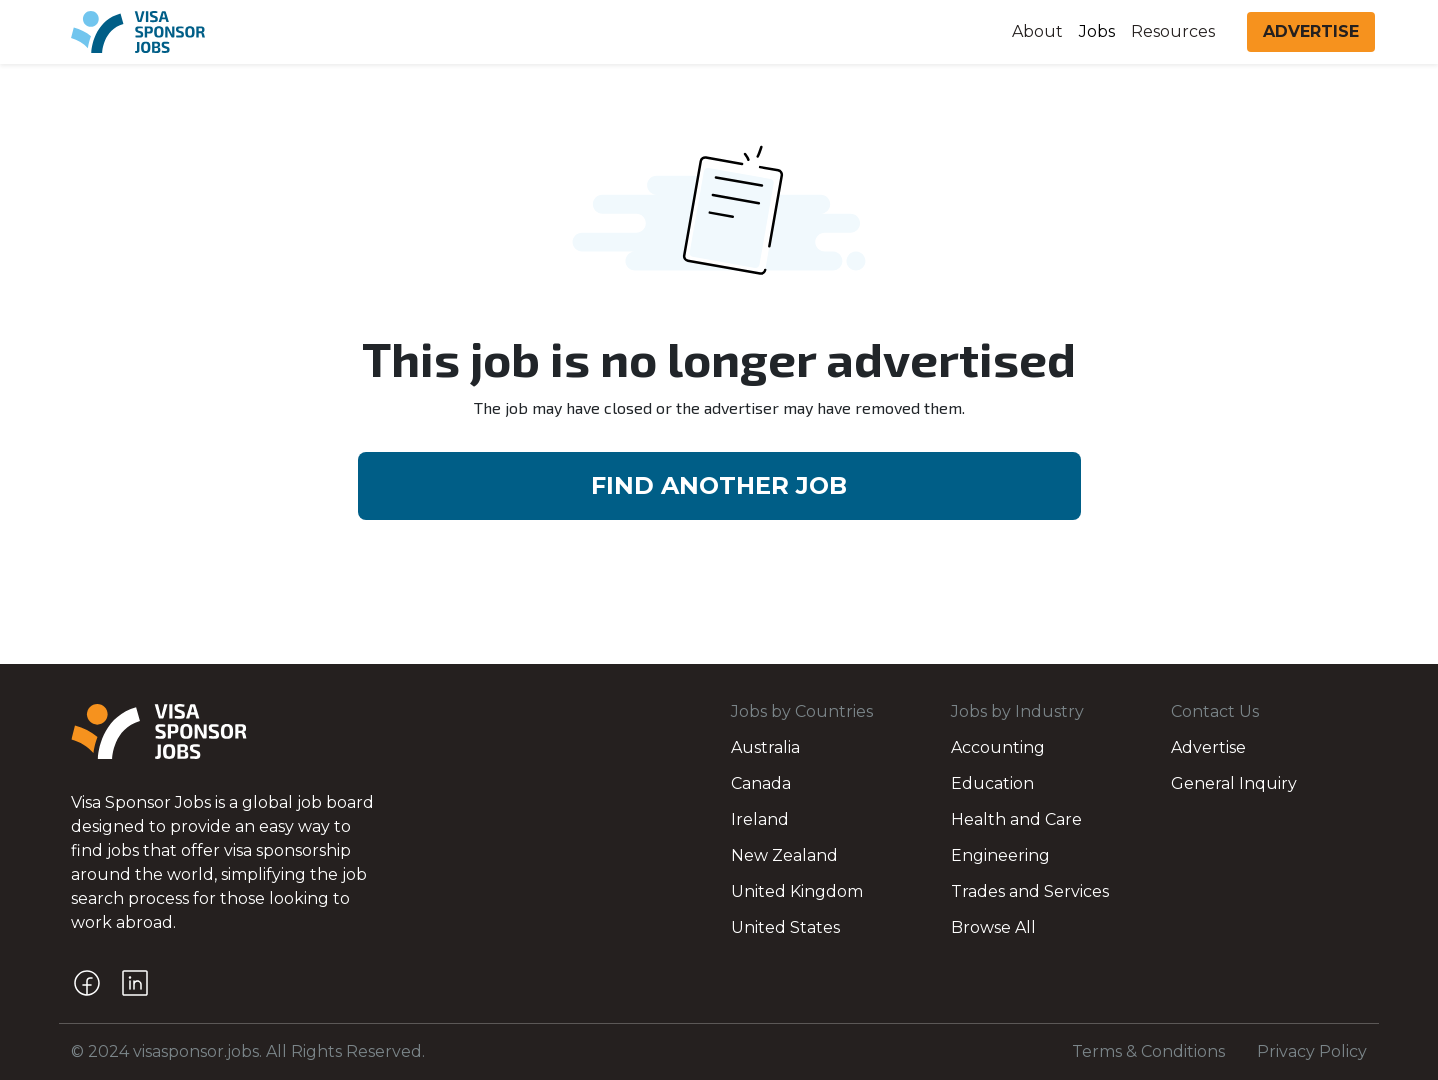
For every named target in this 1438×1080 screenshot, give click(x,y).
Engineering (1000, 855)
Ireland (760, 819)
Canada (761, 783)
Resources (1173, 31)
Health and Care (1016, 819)
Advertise (1208, 747)
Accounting (998, 747)
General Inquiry (1234, 783)
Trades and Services (1030, 891)
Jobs (1097, 31)
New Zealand (784, 855)
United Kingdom (797, 891)
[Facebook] (87, 983)
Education (992, 783)
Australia (765, 747)
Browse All (993, 927)
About (1037, 31)
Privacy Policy (1312, 1051)
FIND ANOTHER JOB (719, 485)
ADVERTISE (1311, 31)
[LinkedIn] (135, 983)
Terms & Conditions (1148, 1051)
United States (785, 927)
